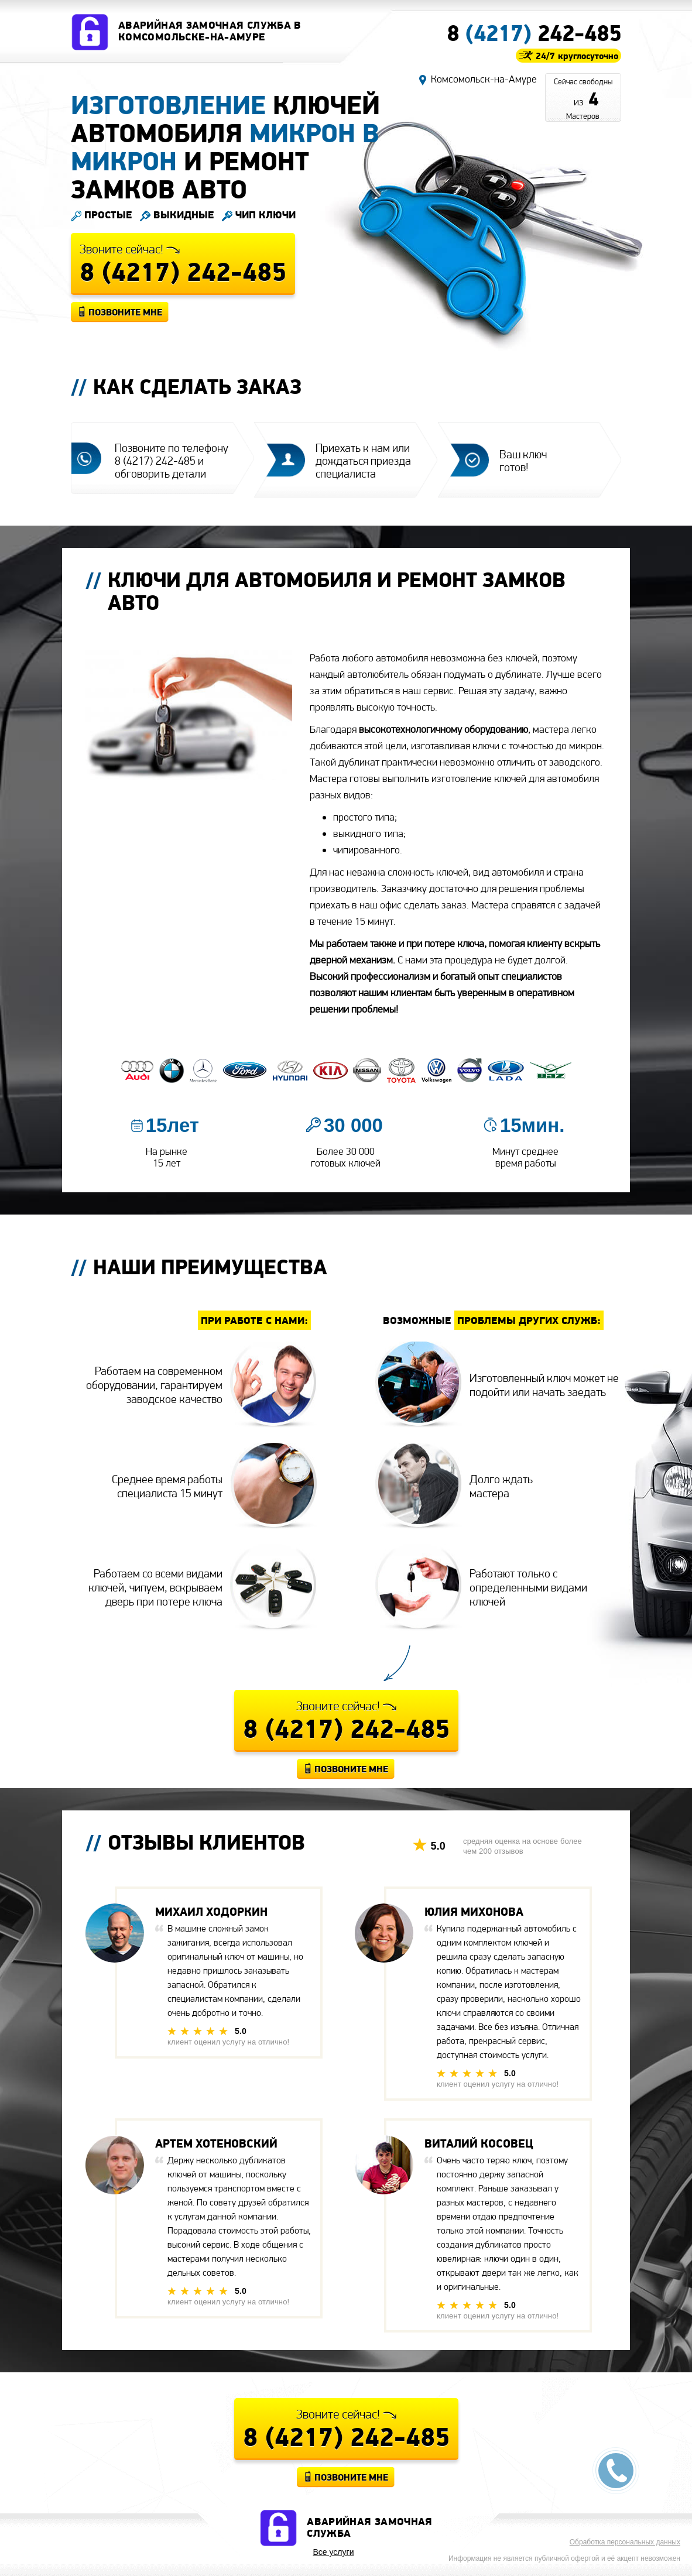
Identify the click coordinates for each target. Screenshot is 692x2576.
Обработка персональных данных (625, 2542)
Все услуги (333, 2552)
